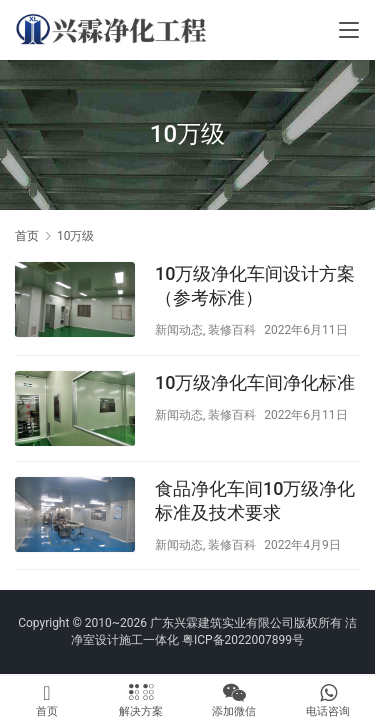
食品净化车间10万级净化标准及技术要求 (255, 500)
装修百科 (232, 330)
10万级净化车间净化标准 (255, 382)
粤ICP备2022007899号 (243, 640)
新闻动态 (179, 330)
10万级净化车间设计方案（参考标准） (255, 285)
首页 (27, 236)
